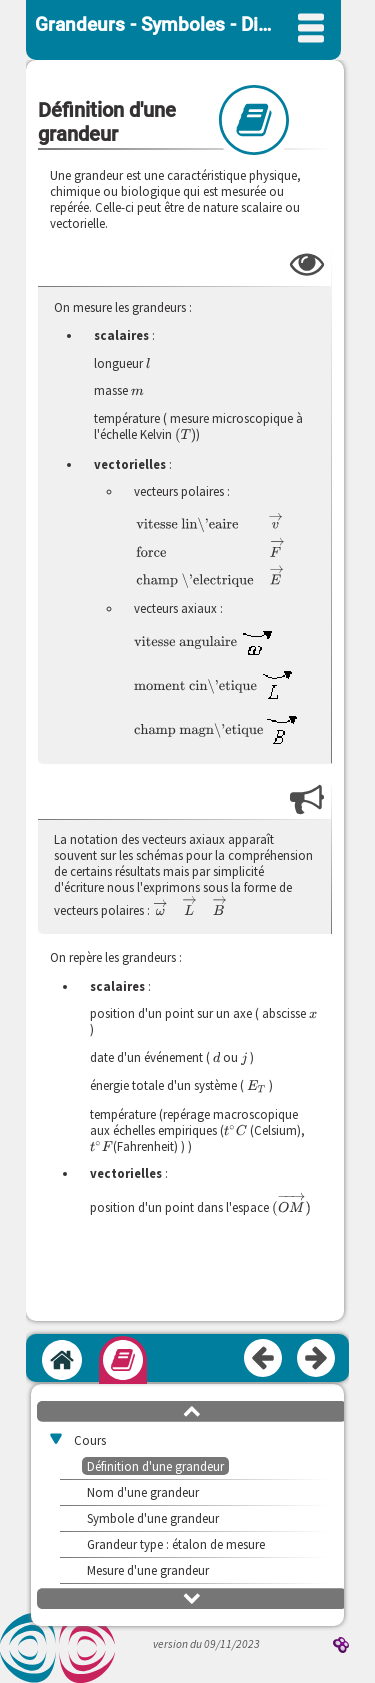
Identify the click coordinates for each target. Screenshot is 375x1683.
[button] (192, 1410)
